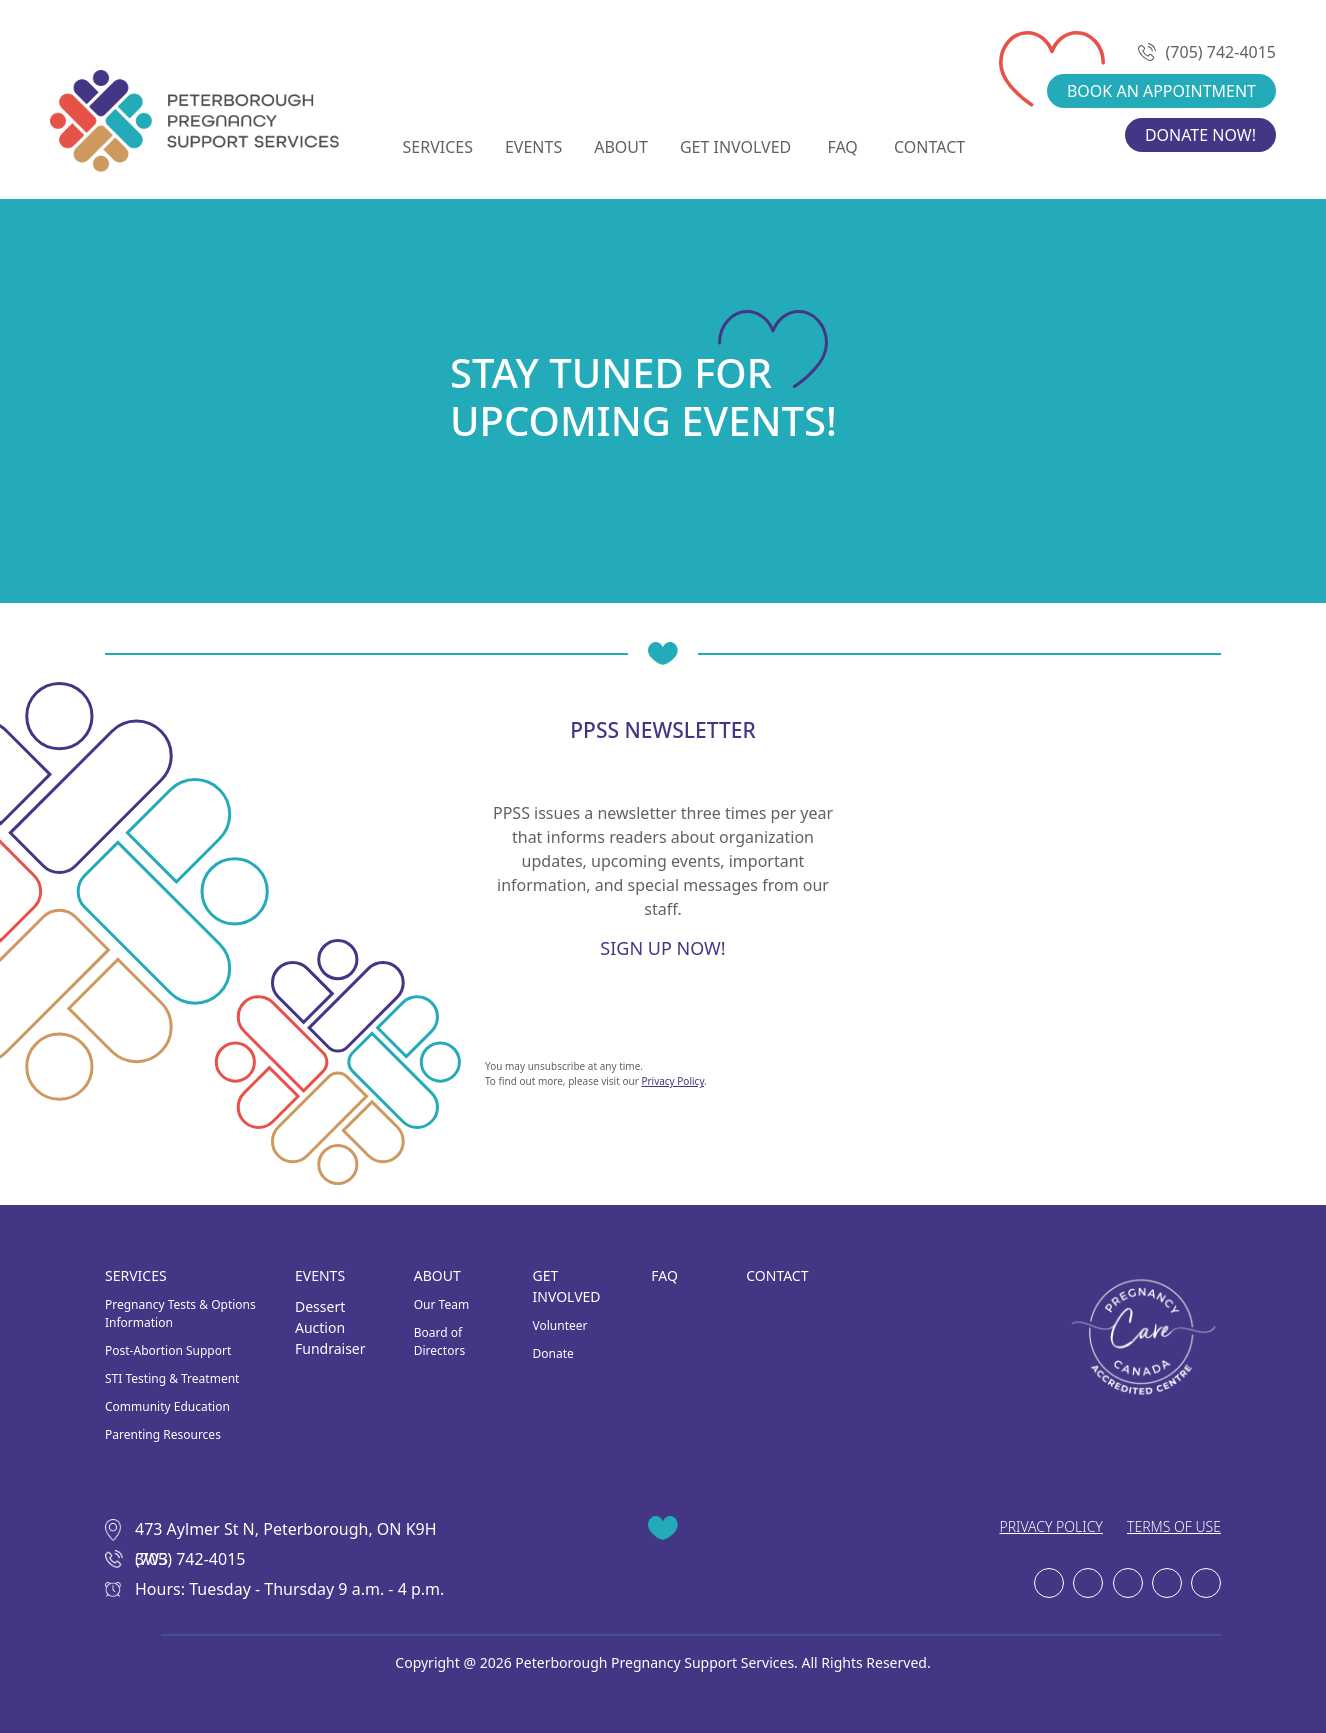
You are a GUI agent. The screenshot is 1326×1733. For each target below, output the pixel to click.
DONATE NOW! (1200, 135)
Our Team (441, 1304)
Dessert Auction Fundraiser (330, 1327)
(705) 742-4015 (1209, 52)
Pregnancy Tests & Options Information (180, 1313)
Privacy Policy (672, 1081)
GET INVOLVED (735, 147)
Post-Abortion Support (168, 1350)
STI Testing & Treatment (172, 1378)
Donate (553, 1353)
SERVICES (438, 147)
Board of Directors (439, 1341)
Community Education (167, 1406)
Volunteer (560, 1325)
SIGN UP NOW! (662, 948)
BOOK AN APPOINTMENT (1161, 91)
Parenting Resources (163, 1434)
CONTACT (929, 147)
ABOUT (621, 147)
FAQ (842, 147)
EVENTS (533, 147)
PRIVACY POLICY (1050, 1526)
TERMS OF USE (1174, 1526)
